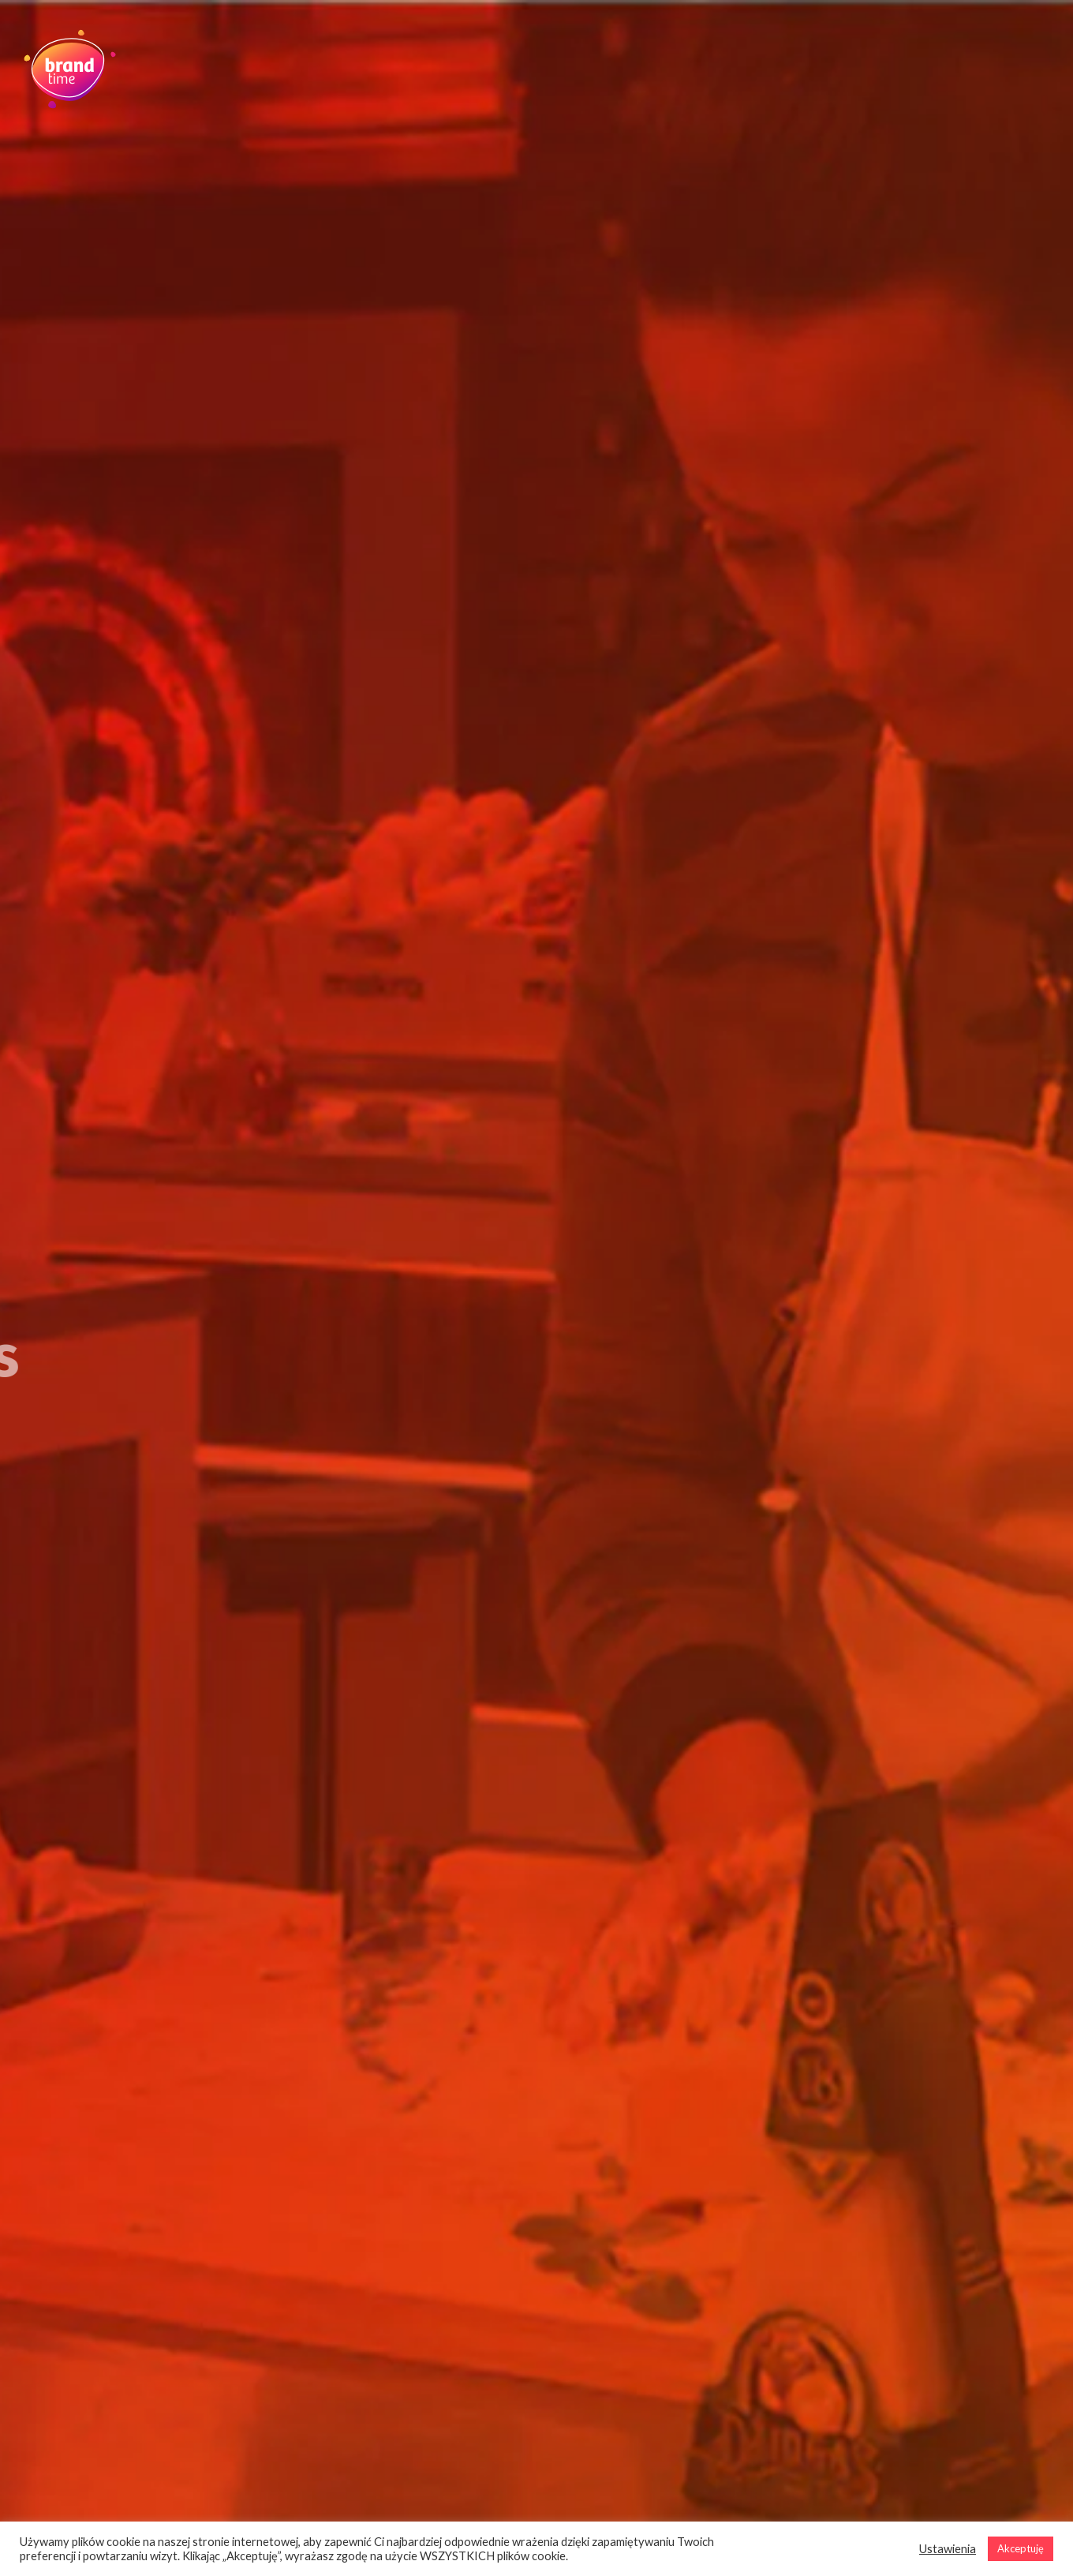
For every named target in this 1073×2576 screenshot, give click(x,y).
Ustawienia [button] (947, 2548)
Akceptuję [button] (1020, 2548)
